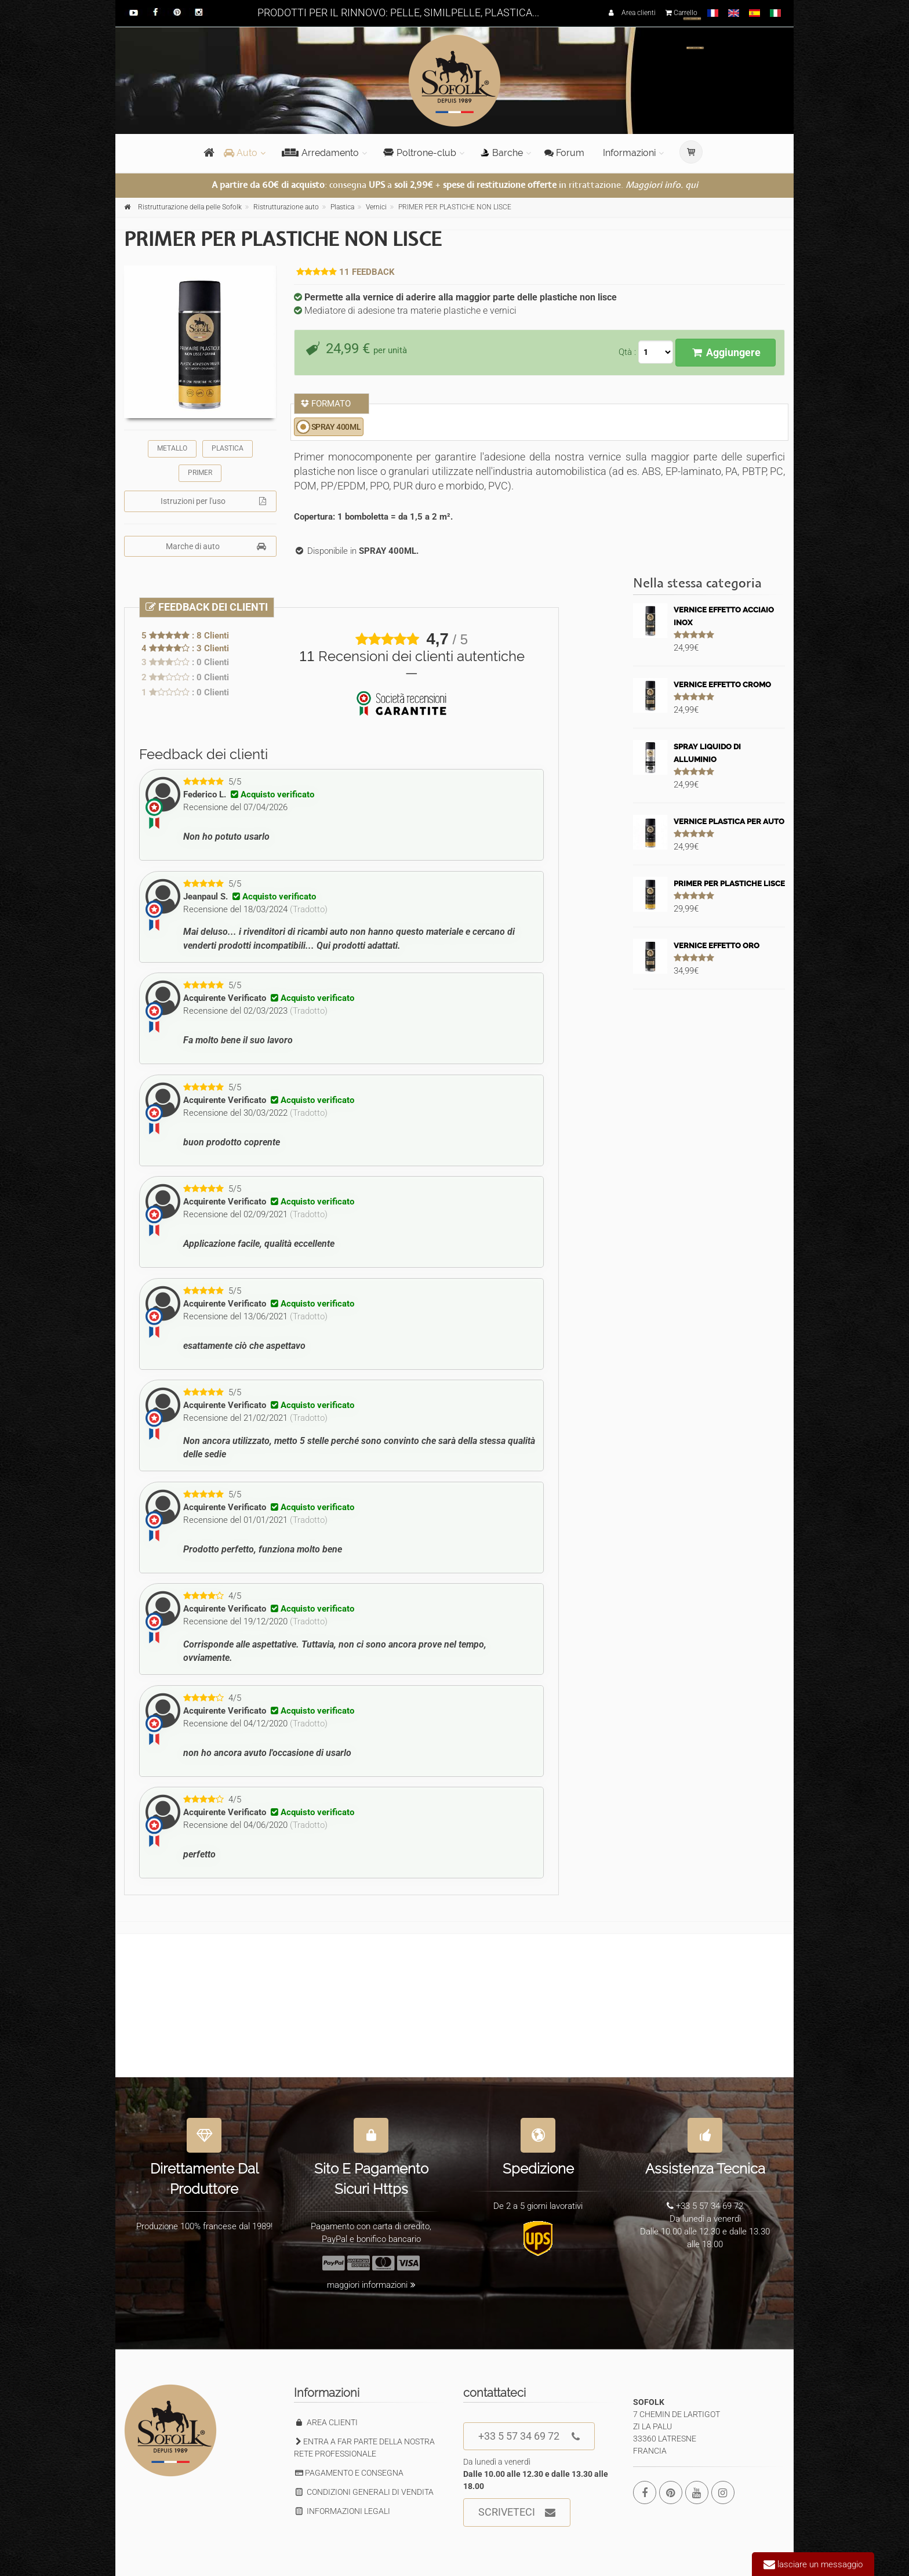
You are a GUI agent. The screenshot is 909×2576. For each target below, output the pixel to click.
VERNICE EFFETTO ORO (716, 945)
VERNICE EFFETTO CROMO (722, 684)
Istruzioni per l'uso (213, 501)
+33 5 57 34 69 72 (529, 2436)
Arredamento (320, 152)
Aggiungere (725, 352)
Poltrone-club (419, 152)
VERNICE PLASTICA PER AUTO (729, 821)
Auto (240, 152)
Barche (502, 152)
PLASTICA (227, 448)
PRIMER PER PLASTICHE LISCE (729, 883)
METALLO (172, 448)
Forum (564, 152)
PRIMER (200, 473)
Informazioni (629, 152)
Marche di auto (216, 546)
